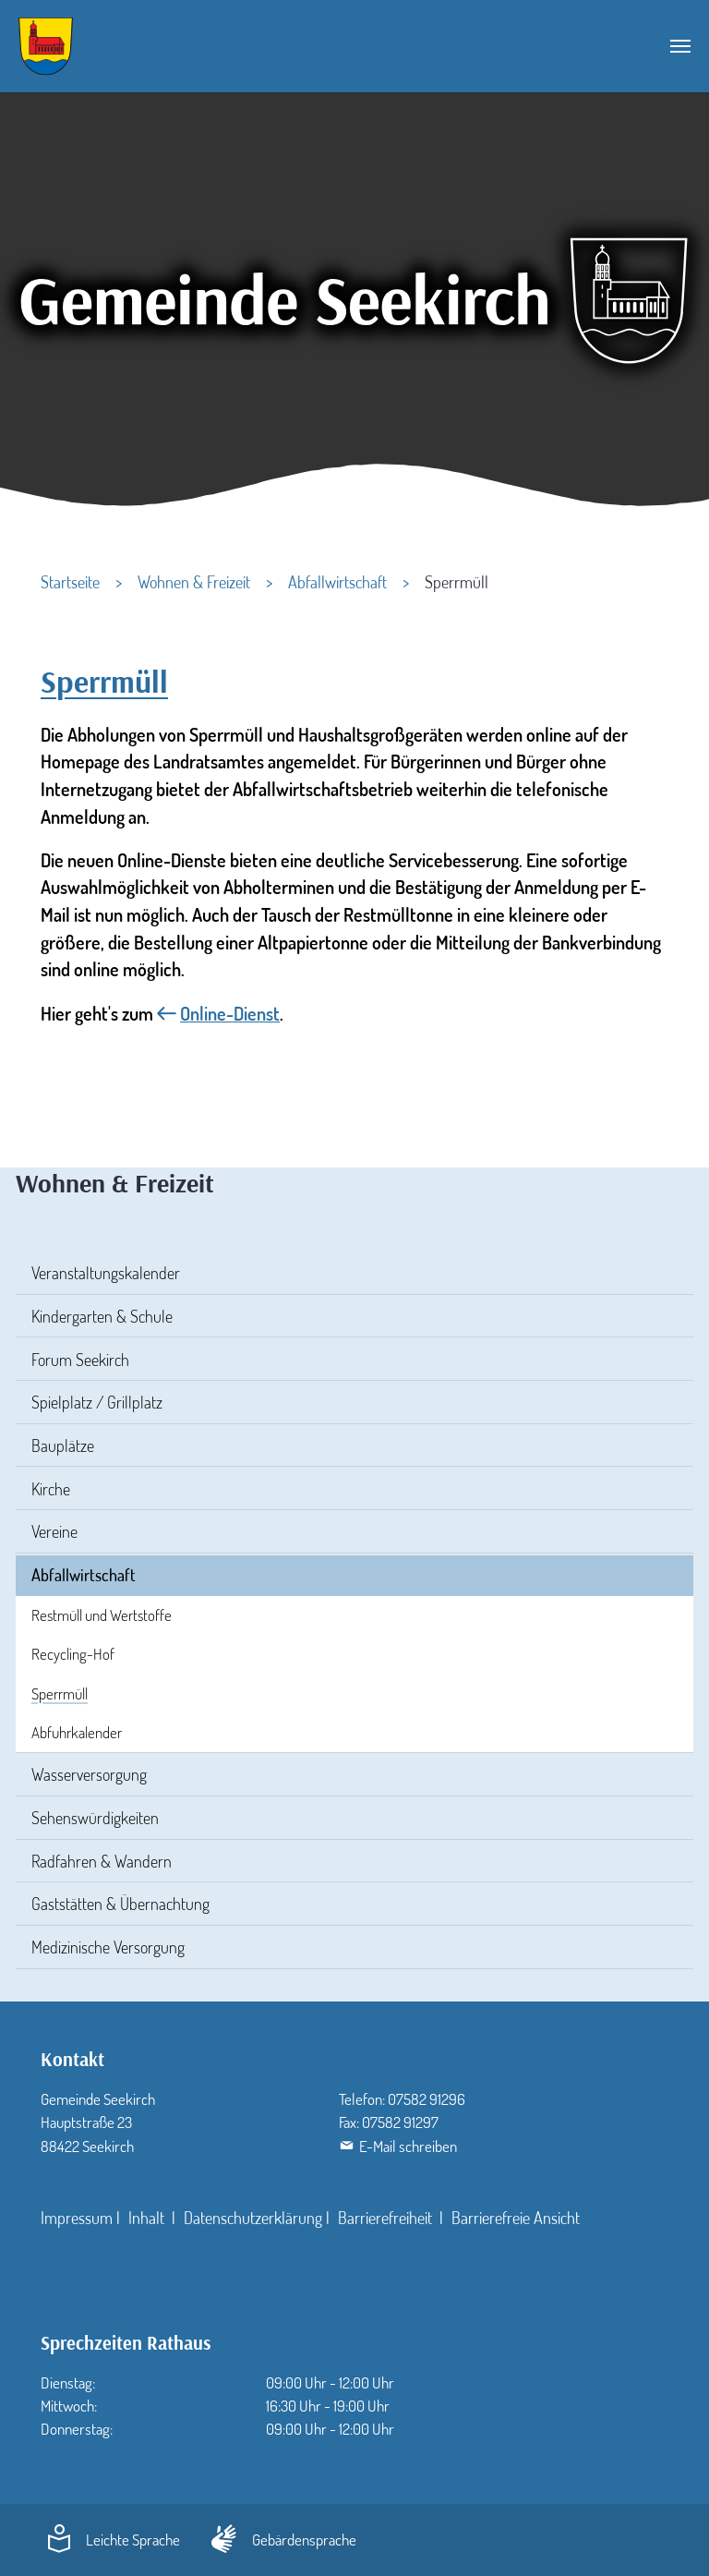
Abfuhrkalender (76, 1732)
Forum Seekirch (80, 1359)
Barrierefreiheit (387, 2217)
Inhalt (148, 2217)
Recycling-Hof (72, 1653)
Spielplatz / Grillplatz (96, 1402)
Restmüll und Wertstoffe (101, 1615)
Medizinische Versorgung (108, 1947)
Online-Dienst (230, 1013)
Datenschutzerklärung (253, 2217)
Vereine (54, 1531)
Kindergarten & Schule (102, 1316)
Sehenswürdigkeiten (95, 1818)
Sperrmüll (59, 1693)
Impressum (77, 2217)
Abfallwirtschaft (83, 1575)
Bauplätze (62, 1445)
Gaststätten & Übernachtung (120, 1903)
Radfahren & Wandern (101, 1861)
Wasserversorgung (89, 1774)
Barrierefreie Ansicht (515, 2217)
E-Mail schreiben (408, 2146)
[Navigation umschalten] (680, 46)
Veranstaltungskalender (105, 1273)
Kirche (50, 1489)
